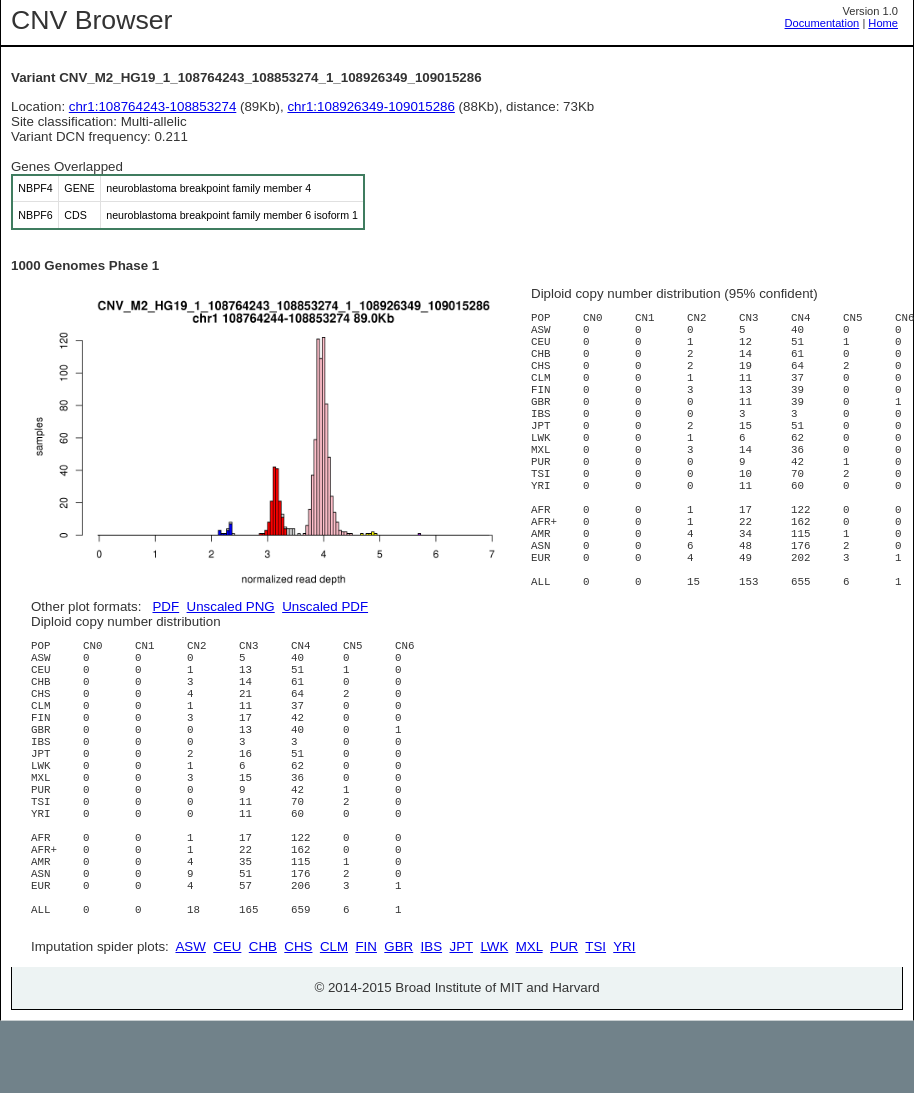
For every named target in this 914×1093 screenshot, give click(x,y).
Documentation (822, 23)
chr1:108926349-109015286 (371, 106)
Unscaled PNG (231, 606)
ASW (190, 1018)
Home (883, 23)
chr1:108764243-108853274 (153, 106)
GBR (398, 1018)
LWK (494, 1018)
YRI (624, 1018)
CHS (298, 1018)
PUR (564, 1018)
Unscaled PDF (325, 606)
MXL (529, 1018)
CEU (227, 1018)
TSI (595, 1018)
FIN (365, 1018)
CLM (334, 1018)
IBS (431, 1018)
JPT (461, 1018)
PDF (165, 606)
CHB (263, 1018)
